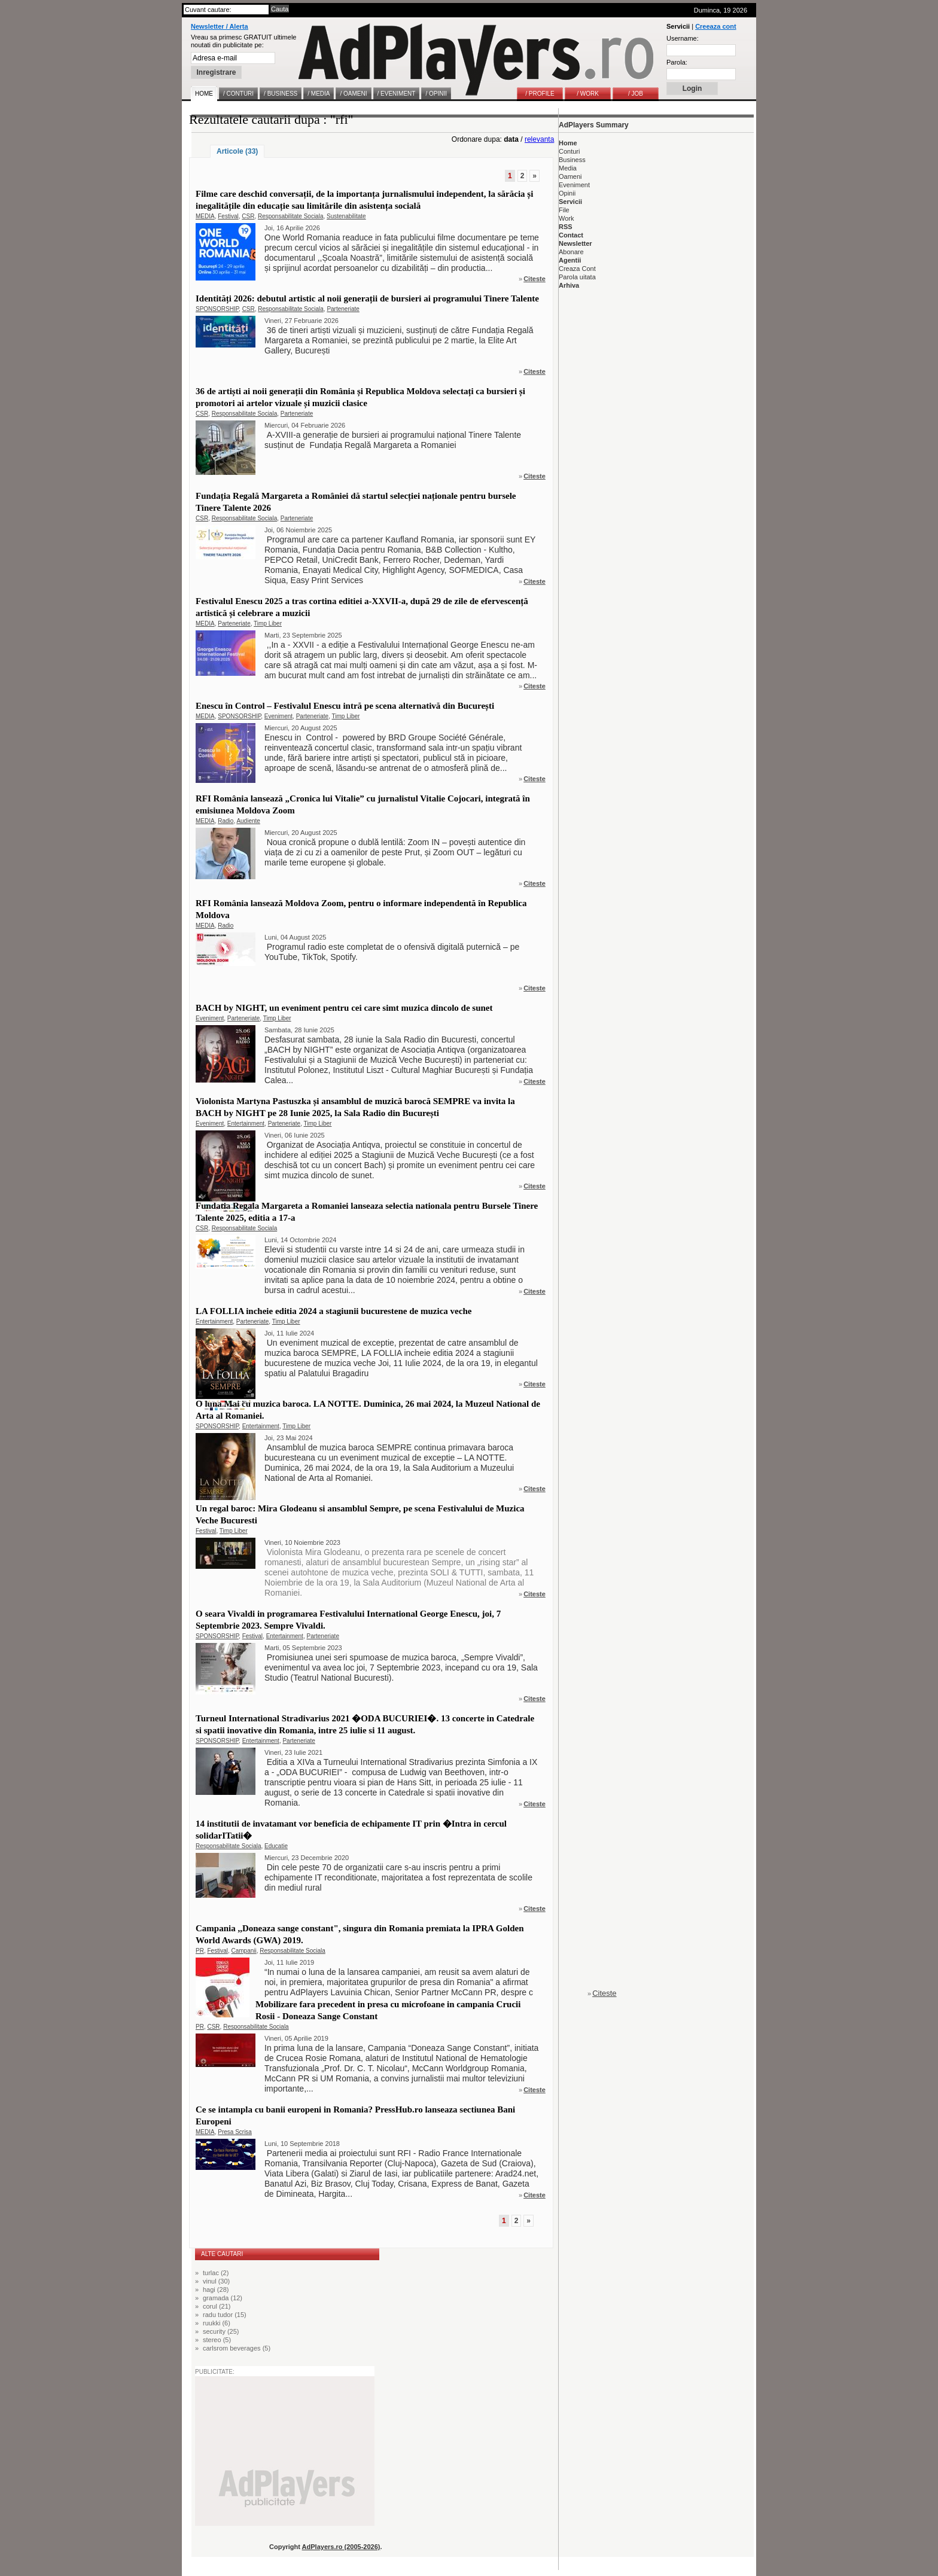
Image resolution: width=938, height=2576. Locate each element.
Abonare (571, 251)
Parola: (676, 62)
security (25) (221, 2331)
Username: (682, 38)
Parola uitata (577, 277)
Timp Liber (268, 623)
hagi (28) (216, 2289)
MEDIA (205, 216)
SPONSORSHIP (217, 309)
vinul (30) (216, 2281)
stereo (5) (217, 2339)
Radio (225, 821)
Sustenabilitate (346, 216)
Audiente (248, 821)
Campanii (243, 1950)
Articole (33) (237, 151)
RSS (565, 226)
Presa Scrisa (235, 2132)
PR (200, 1950)
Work (566, 218)
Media (568, 168)
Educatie (276, 1846)
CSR (248, 216)
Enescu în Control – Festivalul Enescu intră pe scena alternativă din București (345, 706)
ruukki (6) (216, 2323)
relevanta (539, 139)
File (564, 210)
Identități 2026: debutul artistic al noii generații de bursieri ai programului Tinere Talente (367, 298)
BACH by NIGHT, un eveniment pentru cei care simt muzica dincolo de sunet (344, 1008)
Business (572, 159)
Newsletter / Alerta (219, 26)
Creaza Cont (577, 268)
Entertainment (245, 1123)
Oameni (570, 176)
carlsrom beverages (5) (236, 2348)
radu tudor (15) (224, 2314)
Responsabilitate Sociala (291, 216)
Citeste (534, 278)
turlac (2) (216, 2272)
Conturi (569, 151)
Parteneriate (343, 309)
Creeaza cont (715, 26)
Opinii (567, 193)
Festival (228, 216)
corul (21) (216, 2306)
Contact (571, 235)
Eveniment (278, 716)
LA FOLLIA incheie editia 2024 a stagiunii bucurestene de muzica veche (333, 1311)
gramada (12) (222, 2297)
